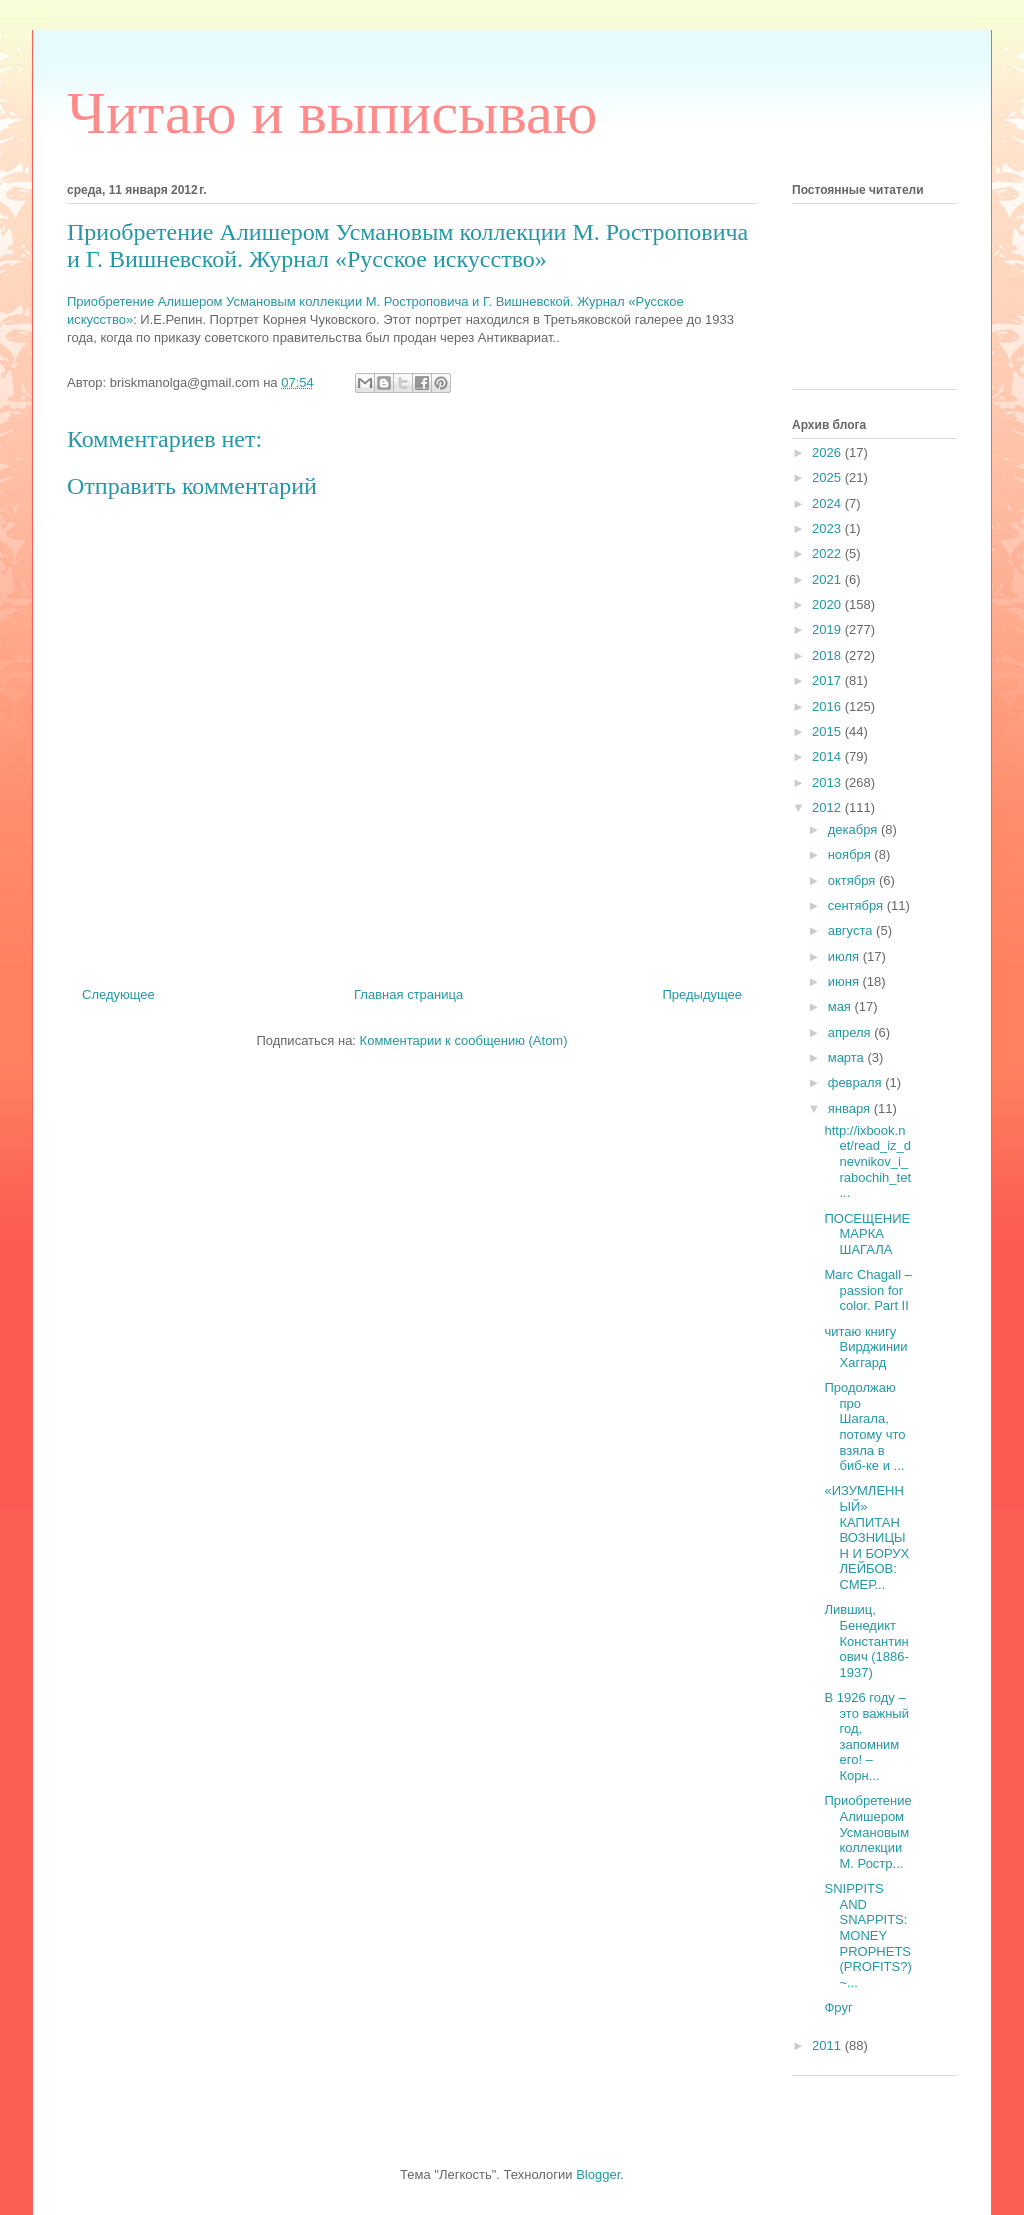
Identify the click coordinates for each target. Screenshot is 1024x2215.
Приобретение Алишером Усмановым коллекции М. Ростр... (867, 1831)
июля (845, 956)
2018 (828, 655)
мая (841, 1006)
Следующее (118, 994)
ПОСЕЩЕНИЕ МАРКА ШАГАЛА (867, 1234)
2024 (828, 503)
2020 (828, 604)
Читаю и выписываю (332, 113)
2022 (828, 553)
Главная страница (408, 994)
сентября (857, 905)
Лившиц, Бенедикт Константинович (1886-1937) (866, 1640)
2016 (828, 706)
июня (845, 981)
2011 (828, 2045)
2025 (828, 477)
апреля (851, 1032)
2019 (828, 629)
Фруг (838, 2007)
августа (852, 930)
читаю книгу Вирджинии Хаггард (865, 1347)
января (851, 1108)
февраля (857, 1082)
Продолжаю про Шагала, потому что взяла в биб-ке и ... (864, 1426)
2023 (828, 528)
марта (848, 1057)
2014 (828, 756)
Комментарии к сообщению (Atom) (464, 1040)
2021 (828, 579)
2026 (828, 452)
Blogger (598, 2174)
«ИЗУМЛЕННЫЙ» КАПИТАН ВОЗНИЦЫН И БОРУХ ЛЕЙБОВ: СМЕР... (866, 1537)
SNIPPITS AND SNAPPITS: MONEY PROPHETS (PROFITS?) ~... (867, 1935)
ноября (851, 854)
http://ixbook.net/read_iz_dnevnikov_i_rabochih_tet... (867, 1161)
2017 (828, 680)
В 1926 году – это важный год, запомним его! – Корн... (866, 1736)
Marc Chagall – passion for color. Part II (867, 1290)
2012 (828, 807)
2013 (828, 782)
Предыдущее (702, 994)
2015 (828, 731)
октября (853, 880)
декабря (854, 829)
